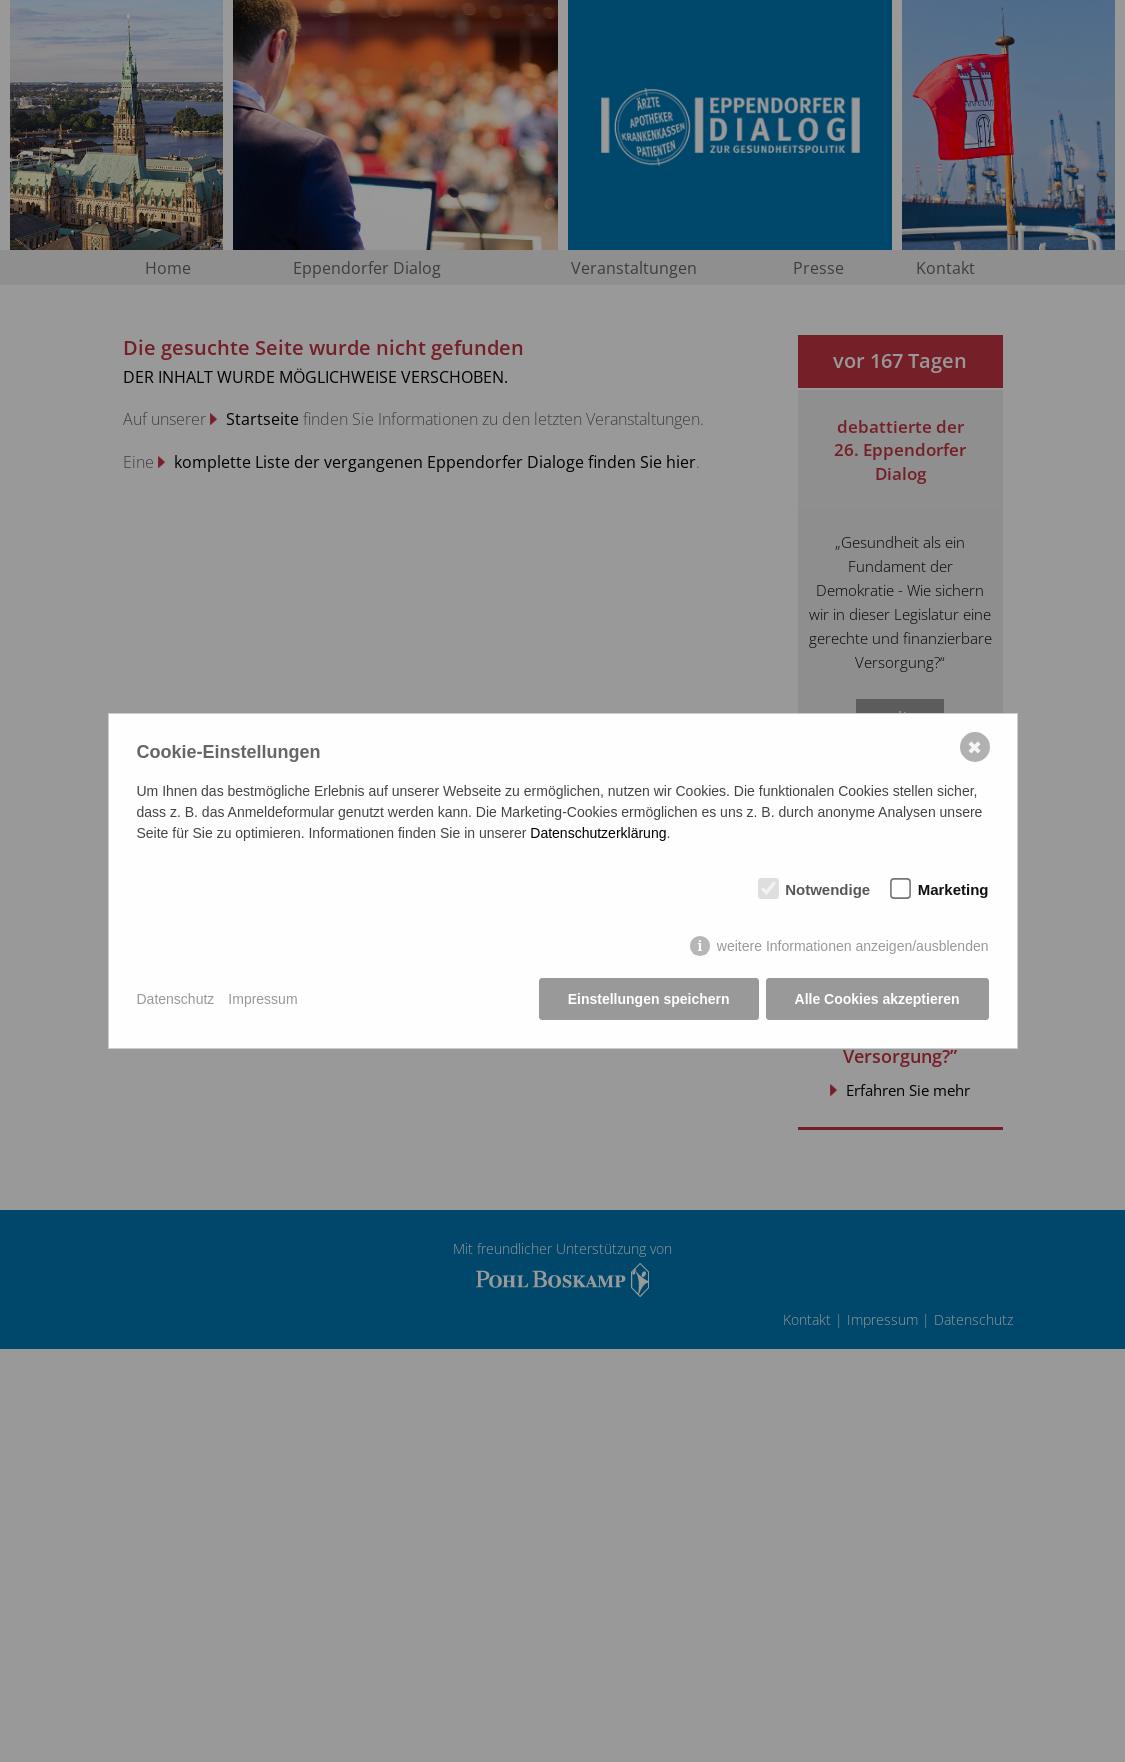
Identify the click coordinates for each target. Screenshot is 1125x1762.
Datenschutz (176, 999)
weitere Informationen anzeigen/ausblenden (853, 946)
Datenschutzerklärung (598, 833)
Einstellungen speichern (649, 999)
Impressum (262, 999)
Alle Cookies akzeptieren (877, 999)
